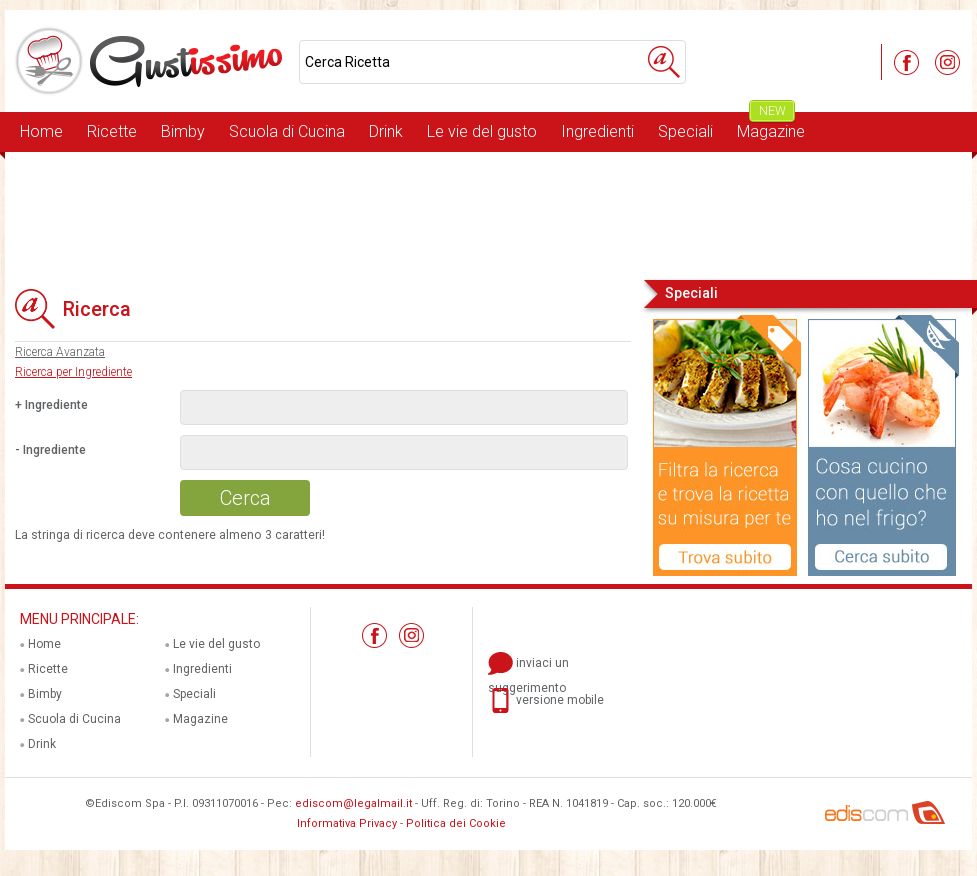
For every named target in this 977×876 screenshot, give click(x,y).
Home (41, 131)
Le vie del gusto (482, 131)
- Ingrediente (50, 450)
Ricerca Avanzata (60, 352)
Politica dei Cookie (456, 823)
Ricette (112, 131)
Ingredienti (597, 131)
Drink (386, 131)
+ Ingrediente (51, 405)
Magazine (771, 126)
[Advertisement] (488, 214)
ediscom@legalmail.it (353, 803)
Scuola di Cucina (287, 131)
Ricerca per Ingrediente (73, 372)
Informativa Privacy (347, 823)
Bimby (183, 131)
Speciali (685, 131)
